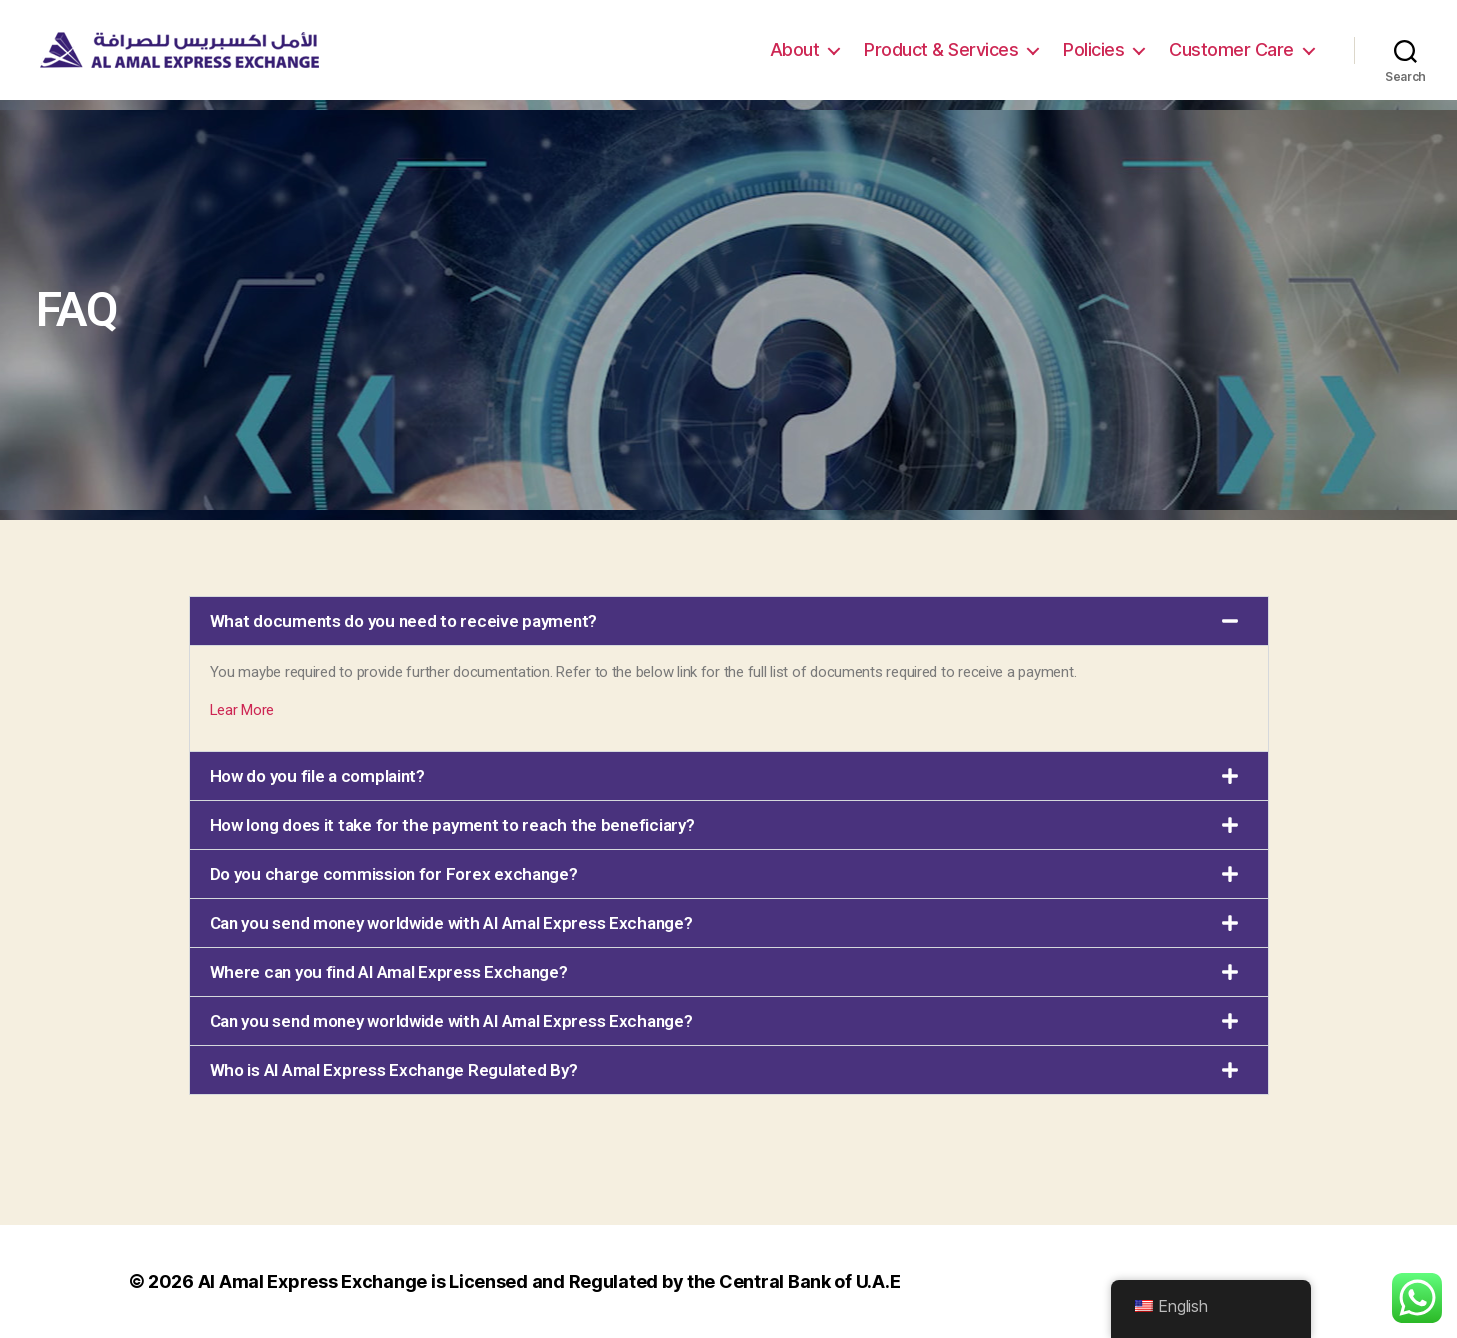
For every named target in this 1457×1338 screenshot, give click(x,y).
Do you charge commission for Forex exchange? (394, 874)
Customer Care (1231, 49)
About (795, 49)
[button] (729, 621)
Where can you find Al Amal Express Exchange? (389, 972)
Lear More (242, 710)
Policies (1093, 49)
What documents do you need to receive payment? (404, 621)
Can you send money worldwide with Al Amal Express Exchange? (451, 923)
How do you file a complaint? (317, 776)
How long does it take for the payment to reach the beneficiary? (452, 825)
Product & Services (941, 49)
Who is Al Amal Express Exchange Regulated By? (394, 1070)
